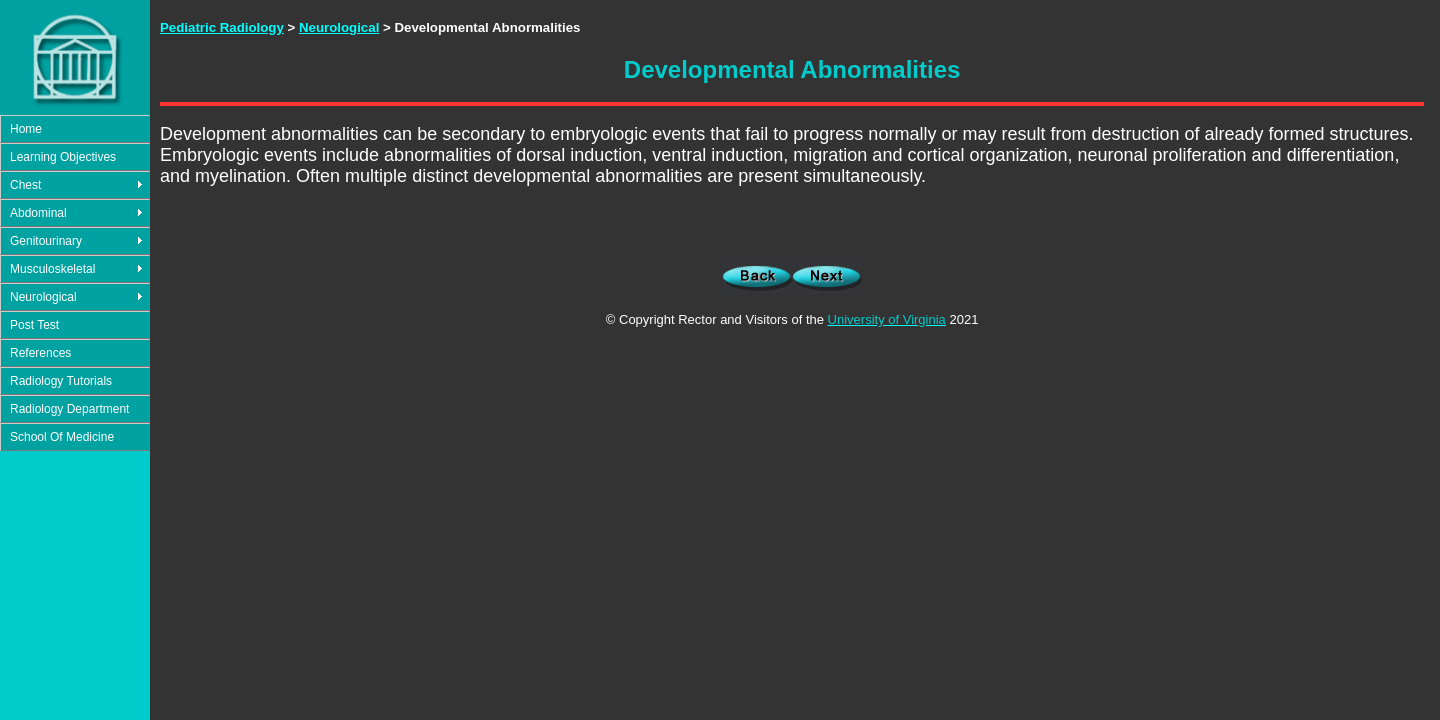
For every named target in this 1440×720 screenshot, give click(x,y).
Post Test (34, 325)
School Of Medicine (62, 437)
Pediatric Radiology (222, 27)
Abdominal (38, 213)
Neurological (43, 297)
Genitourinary (46, 241)
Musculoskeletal (52, 269)
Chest (25, 185)
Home (26, 129)
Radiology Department (69, 409)
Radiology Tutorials (61, 381)
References (40, 353)
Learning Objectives (63, 157)
